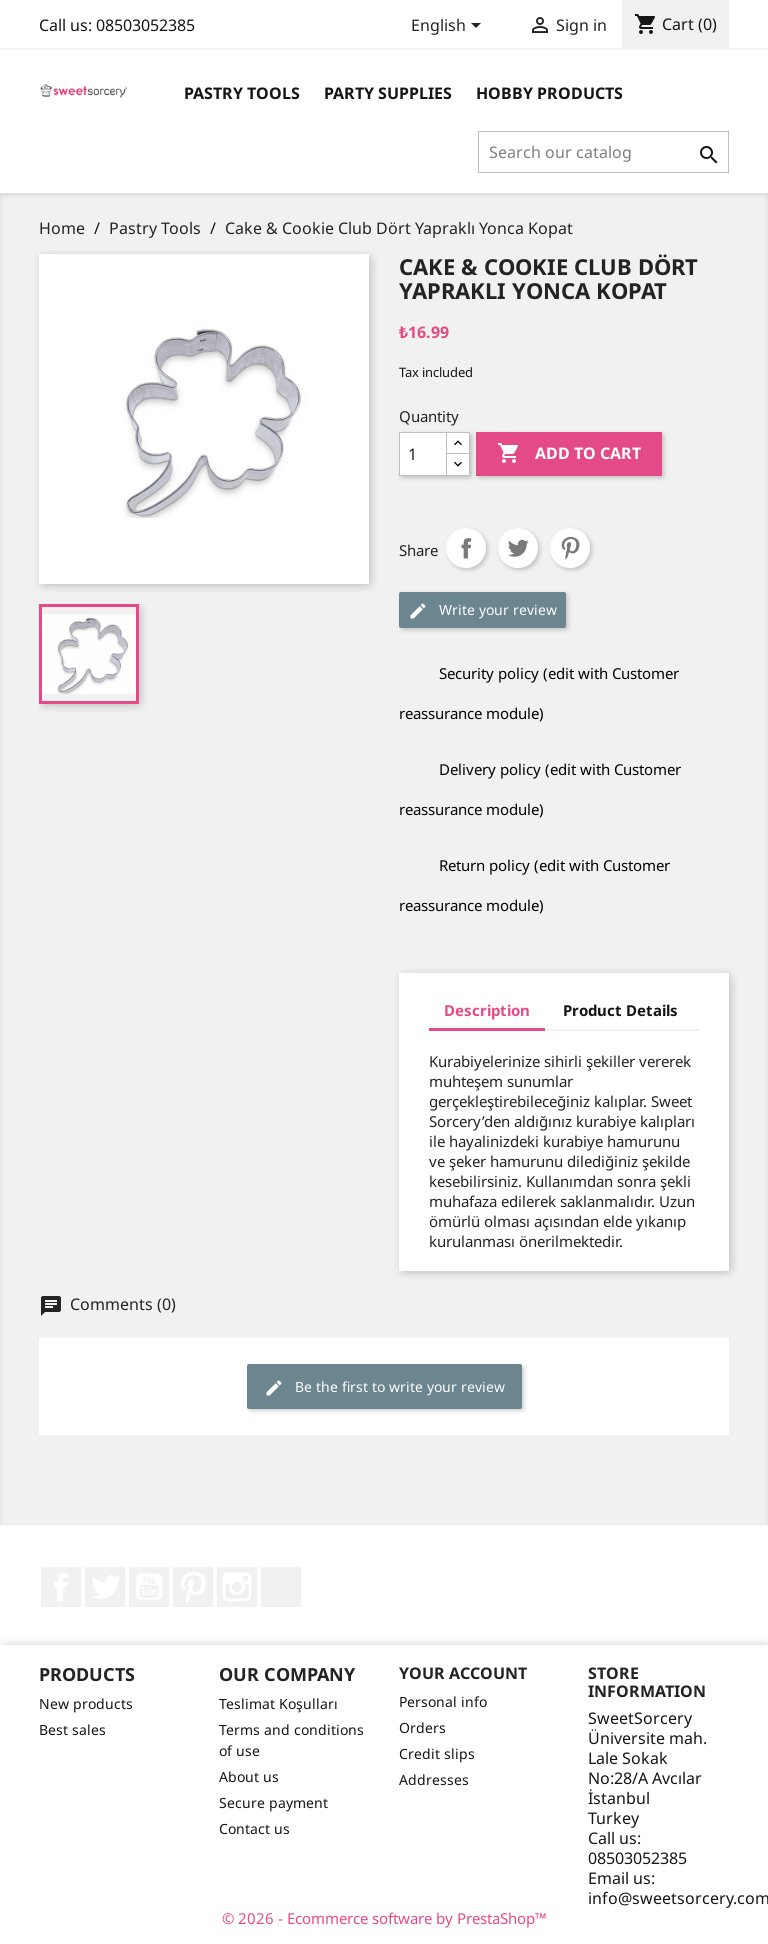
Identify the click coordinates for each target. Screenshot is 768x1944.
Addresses (434, 1779)
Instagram (237, 1587)
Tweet (518, 548)
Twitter (105, 1587)
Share (466, 548)
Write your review (482, 610)
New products (86, 1703)
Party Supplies (388, 93)
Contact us (254, 1828)
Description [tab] (487, 1010)
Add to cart (569, 454)
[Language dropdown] (449, 27)
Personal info (443, 1701)
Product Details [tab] (620, 1010)
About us (249, 1776)
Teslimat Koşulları (278, 1703)
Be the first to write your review (384, 1387)
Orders (422, 1727)
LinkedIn (281, 1587)
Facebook (61, 1587)
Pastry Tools (242, 93)
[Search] (603, 152)
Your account (463, 1673)
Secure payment (273, 1802)
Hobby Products (549, 93)
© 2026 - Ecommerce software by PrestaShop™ (384, 1918)
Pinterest (570, 548)
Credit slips (437, 1753)
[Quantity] (423, 454)
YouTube (149, 1587)
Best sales (72, 1729)
